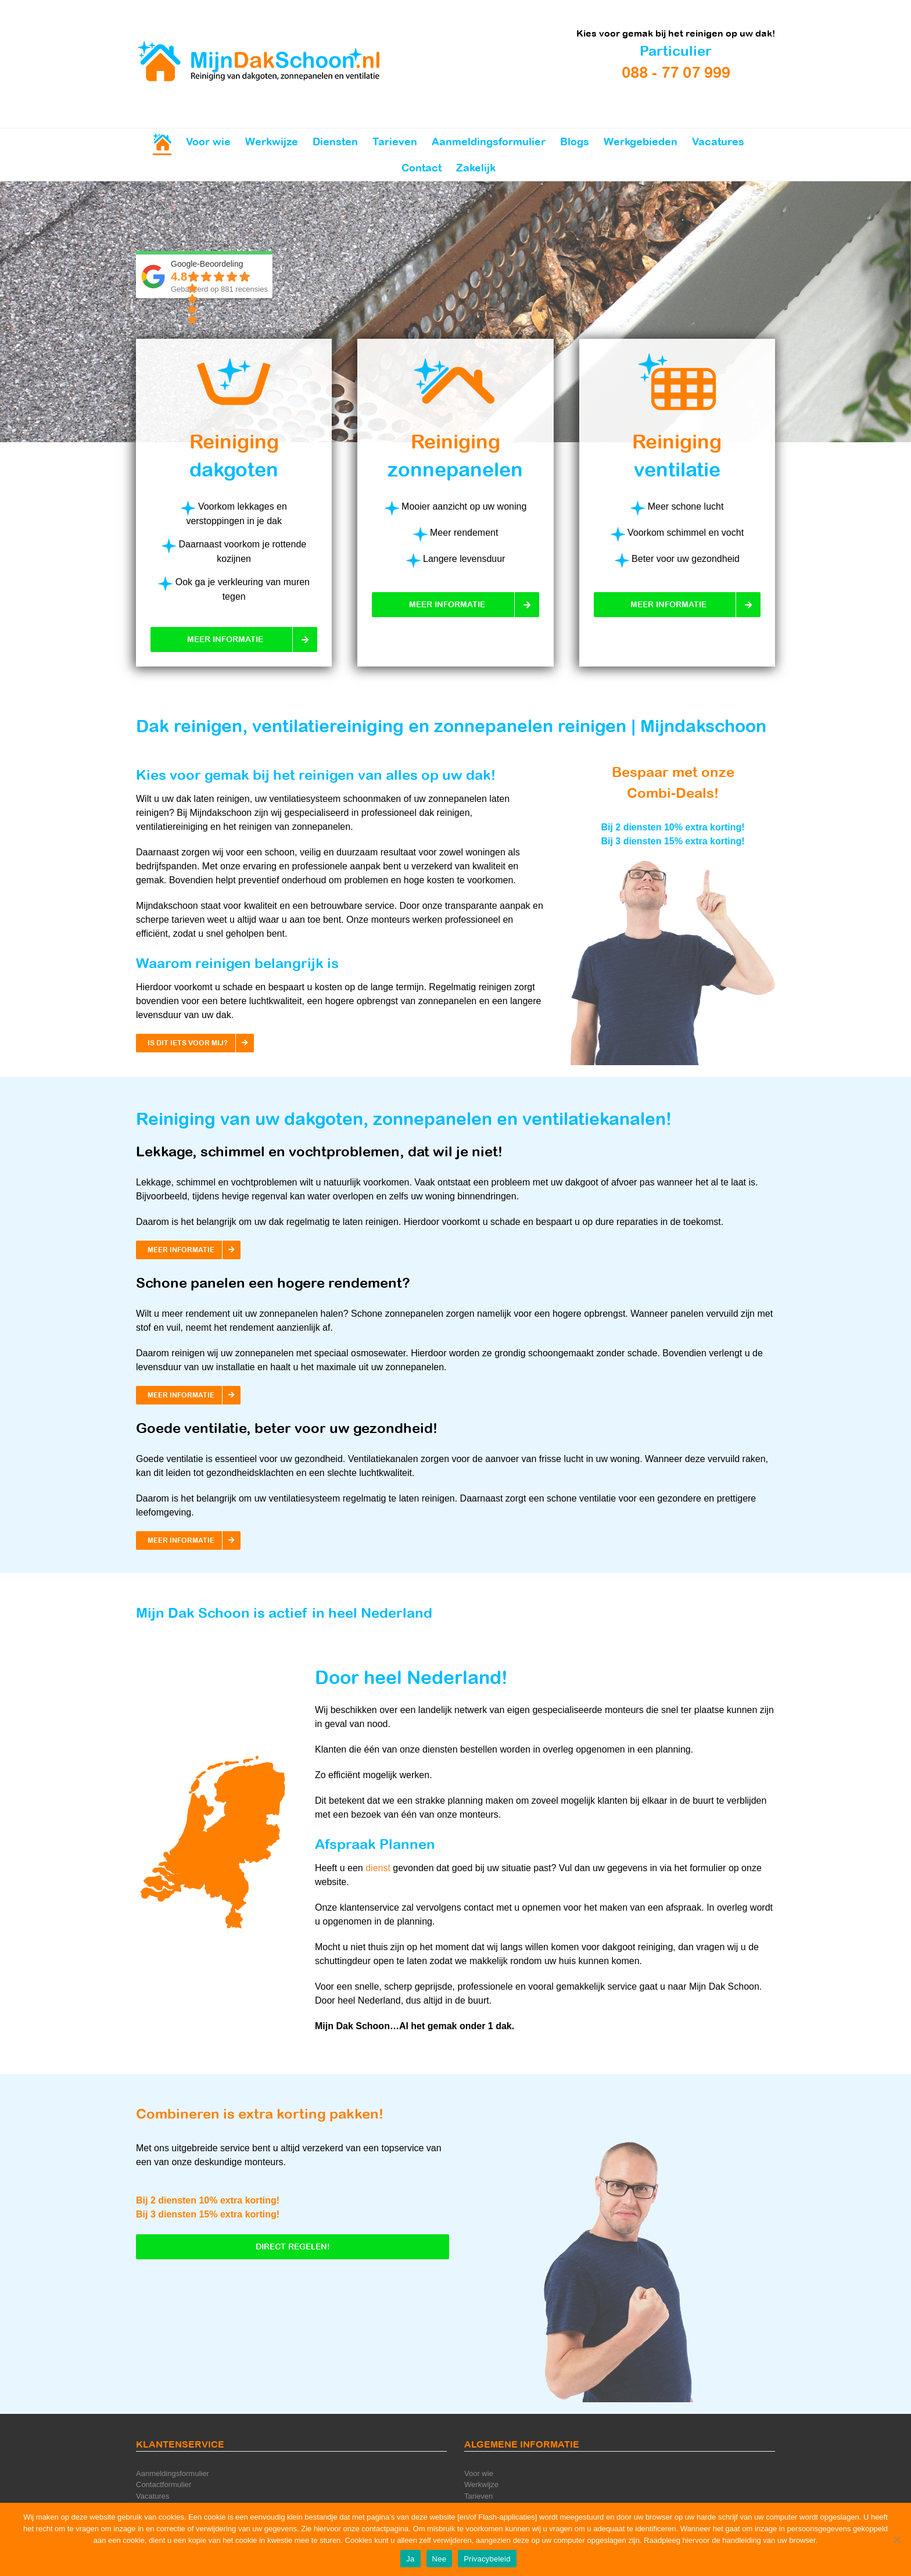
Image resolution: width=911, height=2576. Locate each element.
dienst (377, 1868)
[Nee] (896, 2539)
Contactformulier (163, 2484)
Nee (439, 2558)
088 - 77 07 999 (676, 72)
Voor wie (478, 2473)
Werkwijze (481, 2484)
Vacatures (153, 2496)
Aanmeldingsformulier (172, 2473)
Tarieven (478, 2496)
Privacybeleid (487, 2558)
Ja (410, 2558)
